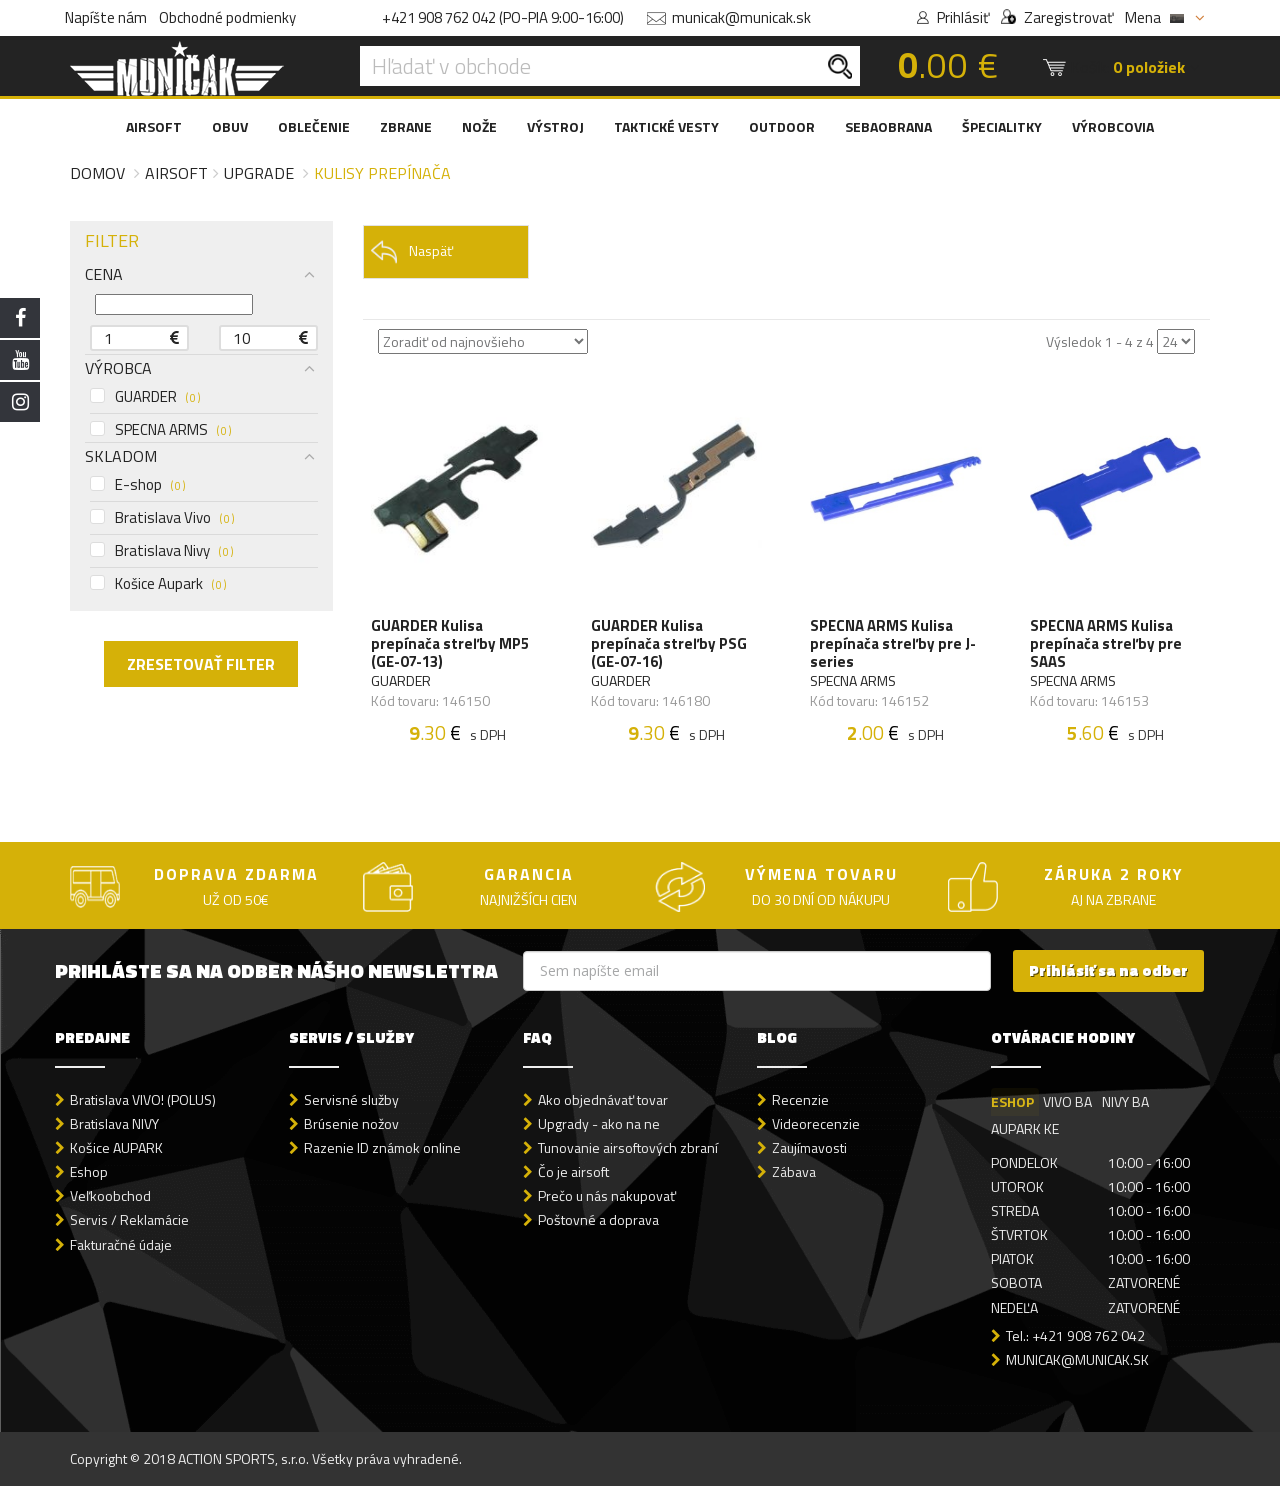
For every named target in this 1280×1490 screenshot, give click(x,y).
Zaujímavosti (809, 1152)
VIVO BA (1068, 1106)
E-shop (137, 485)
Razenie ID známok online (382, 1152)
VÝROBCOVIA (1113, 126)
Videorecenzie (816, 1128)
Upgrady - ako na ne (599, 1128)
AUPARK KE (1025, 1133)
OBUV (230, 126)
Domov (97, 173)
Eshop (89, 1176)
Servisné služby (351, 1104)
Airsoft (176, 173)
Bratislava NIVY (114, 1128)
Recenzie (800, 1104)
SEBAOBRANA (888, 126)
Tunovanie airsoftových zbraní (628, 1152)
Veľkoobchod (110, 1200)
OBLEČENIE (314, 126)
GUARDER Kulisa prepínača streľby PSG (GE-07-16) (670, 646)
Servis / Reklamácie (129, 1224)
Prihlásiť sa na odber (1108, 975)
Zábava (794, 1176)
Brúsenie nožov (351, 1128)
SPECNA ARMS (160, 430)
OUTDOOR (782, 126)
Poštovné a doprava (598, 1224)
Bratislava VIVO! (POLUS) (143, 1104)
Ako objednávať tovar (603, 1104)
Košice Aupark (158, 584)
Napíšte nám (106, 17)
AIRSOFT (154, 126)
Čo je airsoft (573, 1176)
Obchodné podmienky (227, 17)
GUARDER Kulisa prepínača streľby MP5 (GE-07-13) (452, 646)
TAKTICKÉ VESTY (666, 126)
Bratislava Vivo (162, 518)
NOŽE (479, 126)
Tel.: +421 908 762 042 (1075, 1339)
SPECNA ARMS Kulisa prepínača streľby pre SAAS (1107, 646)
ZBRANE (406, 126)
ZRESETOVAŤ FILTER (201, 664)
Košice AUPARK (116, 1152)
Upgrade (259, 173)
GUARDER (145, 397)
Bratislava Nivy (161, 551)
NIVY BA (1126, 1106)
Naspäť (411, 251)
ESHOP (1012, 1106)
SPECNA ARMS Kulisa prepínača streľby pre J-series (894, 646)
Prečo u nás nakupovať (607, 1200)
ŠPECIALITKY (1002, 126)
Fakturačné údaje (121, 1248)
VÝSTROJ (555, 126)
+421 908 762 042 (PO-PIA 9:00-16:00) (503, 17)
